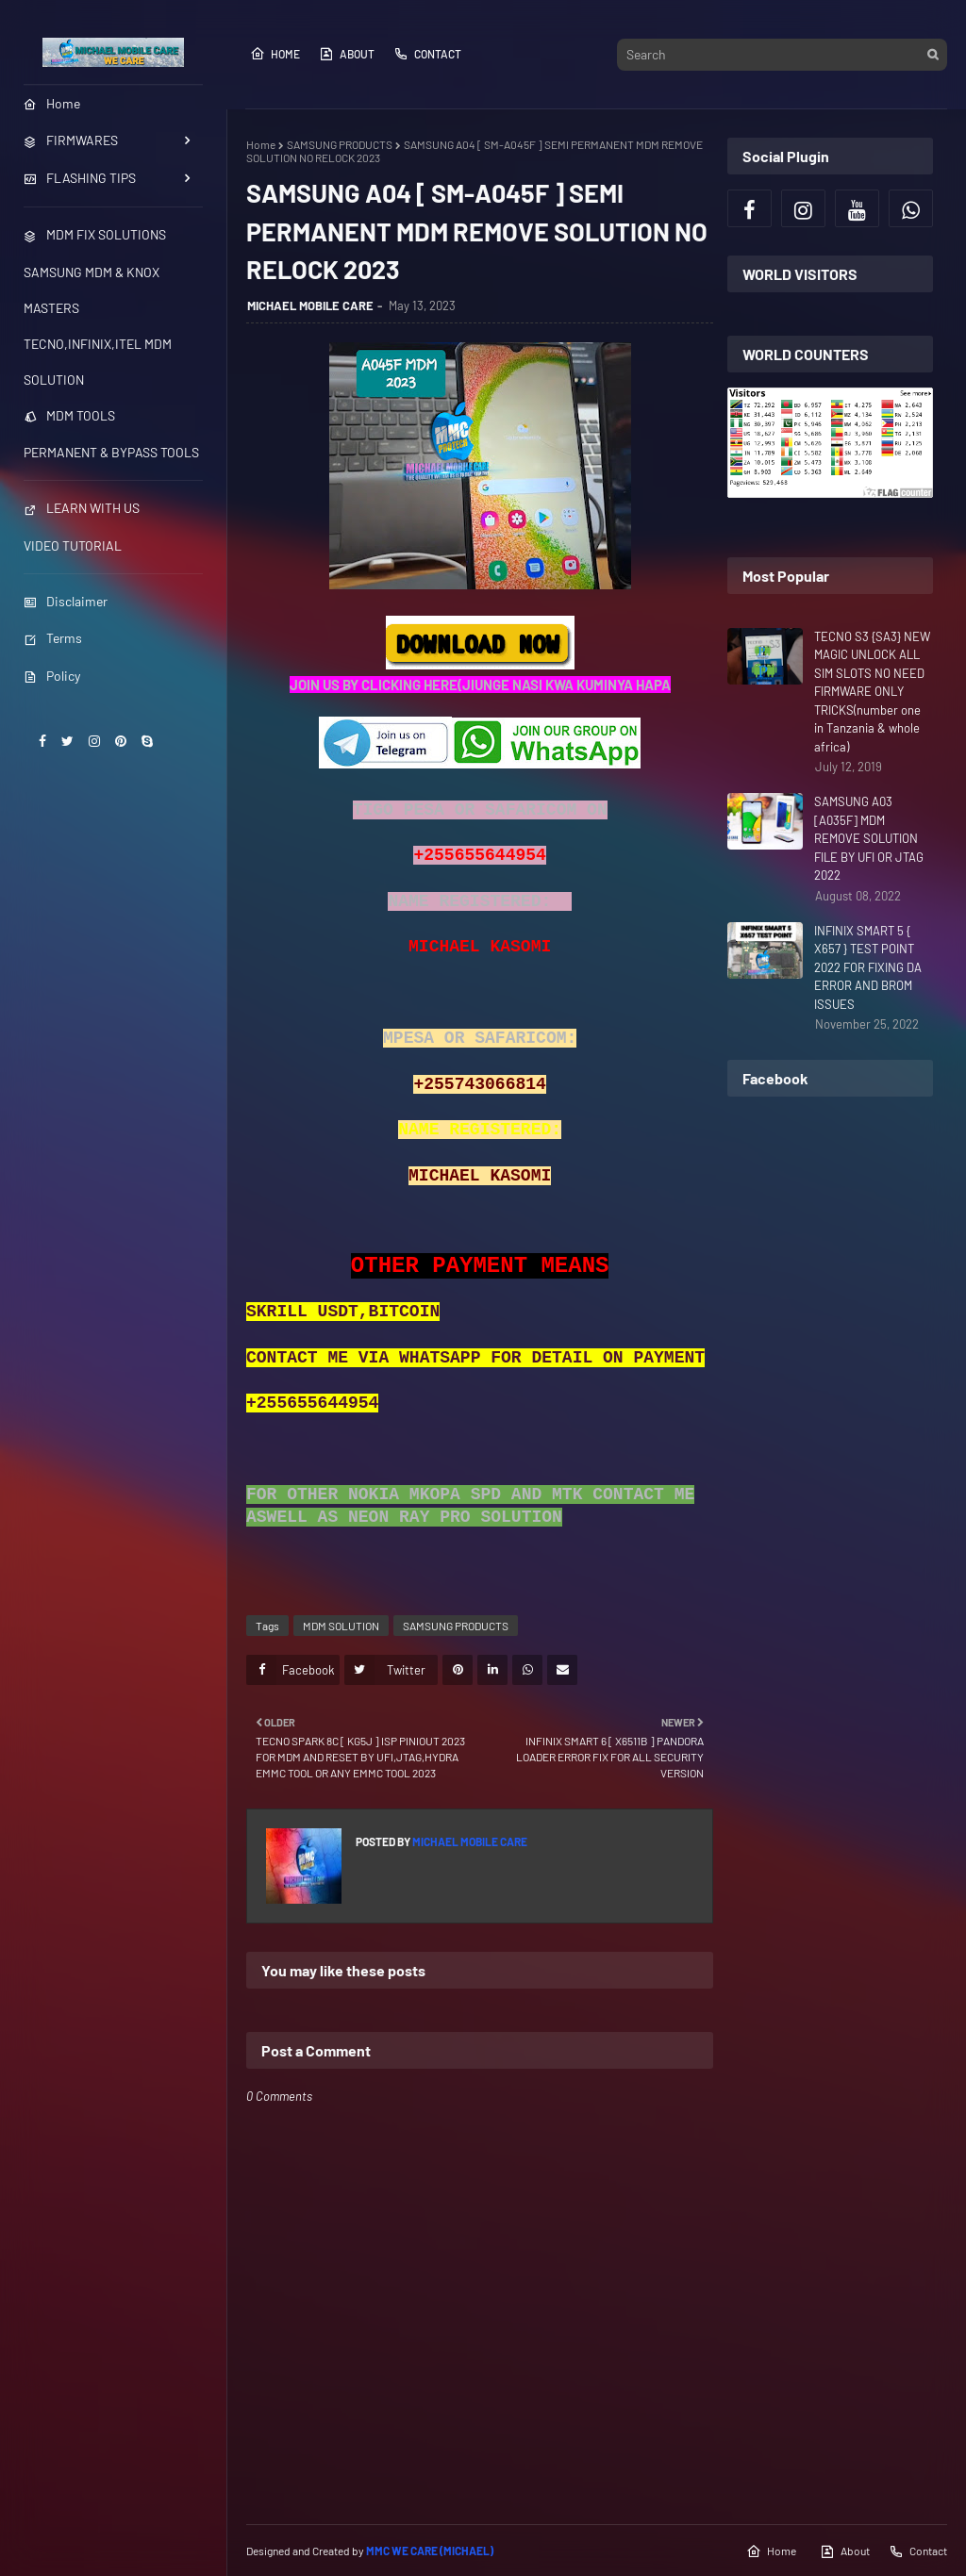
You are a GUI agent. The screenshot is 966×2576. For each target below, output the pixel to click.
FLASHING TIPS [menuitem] (80, 178)
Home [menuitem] (52, 103)
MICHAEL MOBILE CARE (310, 305)
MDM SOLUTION (341, 1625)
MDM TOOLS (69, 415)
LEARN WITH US (82, 508)
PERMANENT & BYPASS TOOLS (111, 452)
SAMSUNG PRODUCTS (339, 144)
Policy (52, 676)
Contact (427, 53)
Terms (53, 638)
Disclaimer (66, 601)
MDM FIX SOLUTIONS (95, 234)
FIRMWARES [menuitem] (71, 140)
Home (275, 53)
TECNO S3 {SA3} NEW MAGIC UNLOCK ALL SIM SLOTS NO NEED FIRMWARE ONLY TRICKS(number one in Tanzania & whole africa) (872, 691)
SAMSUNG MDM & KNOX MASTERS (91, 290)
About (347, 53)
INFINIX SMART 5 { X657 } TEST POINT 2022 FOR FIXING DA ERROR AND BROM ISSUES (868, 967)
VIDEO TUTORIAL (73, 545)
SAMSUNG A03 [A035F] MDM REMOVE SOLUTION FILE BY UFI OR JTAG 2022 (869, 838)
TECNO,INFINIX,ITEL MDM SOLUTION (98, 362)
